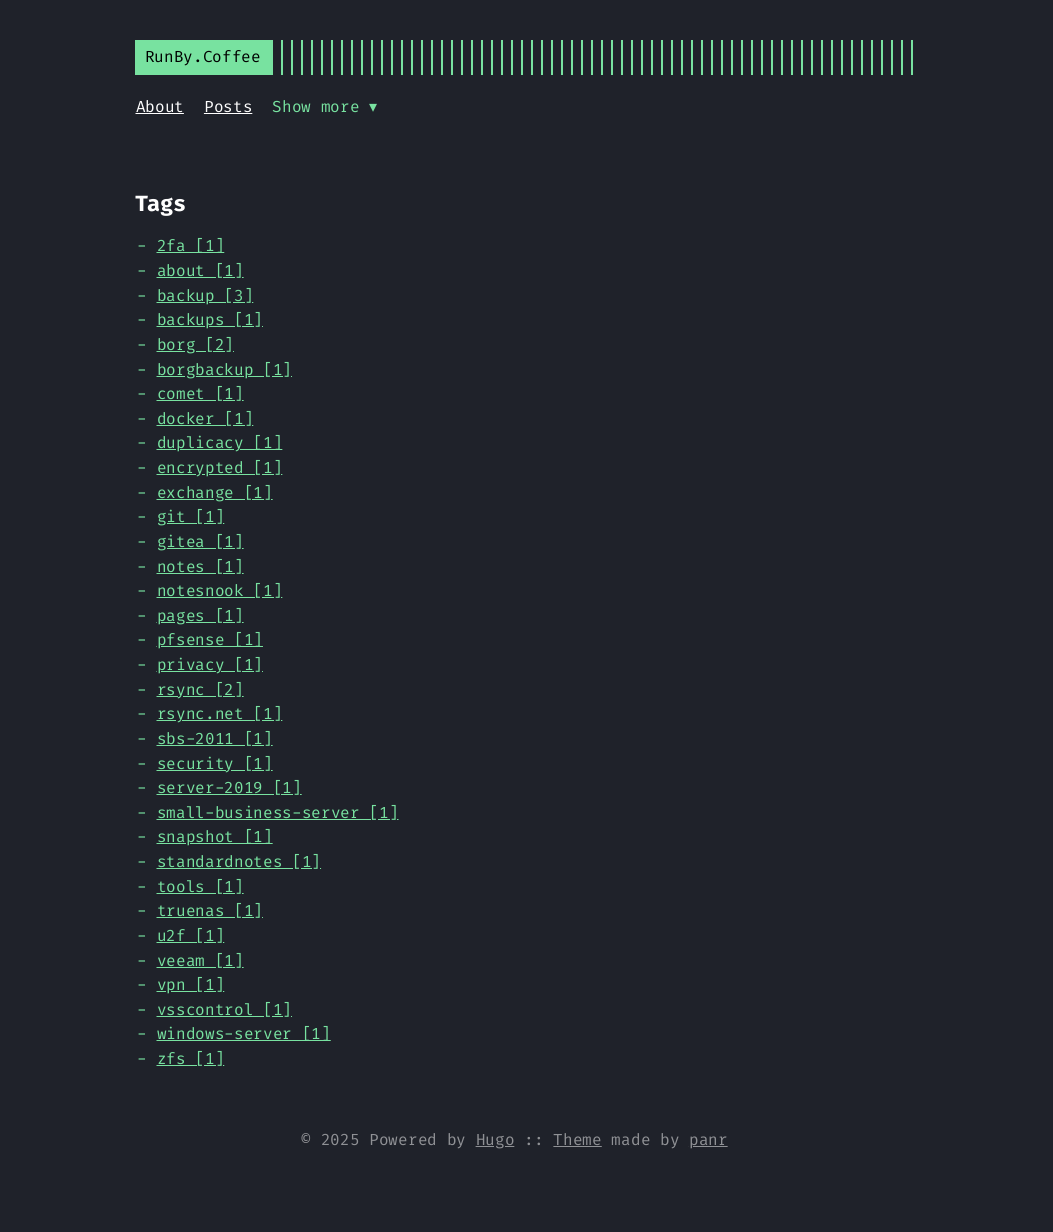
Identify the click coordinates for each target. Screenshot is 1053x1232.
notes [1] (200, 566)
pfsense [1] (210, 639)
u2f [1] (191, 935)
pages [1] (200, 615)
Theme (577, 1139)
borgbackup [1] (225, 369)
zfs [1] (191, 1058)
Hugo (495, 1139)
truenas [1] (210, 910)
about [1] (200, 270)
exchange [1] (215, 492)
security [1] (215, 763)
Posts (228, 106)
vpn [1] (191, 984)
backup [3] (205, 295)
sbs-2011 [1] (215, 738)
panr (708, 1139)
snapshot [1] (215, 836)
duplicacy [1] (220, 442)
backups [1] (210, 319)
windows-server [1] (244, 1033)
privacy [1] (210, 664)
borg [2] (195, 344)
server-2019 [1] (229, 787)
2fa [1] (191, 245)
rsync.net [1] (220, 713)
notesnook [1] (220, 590)
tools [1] (200, 886)
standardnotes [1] (239, 861)
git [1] (191, 516)
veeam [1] (200, 960)
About (160, 106)
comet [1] (200, 393)
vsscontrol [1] (225, 1009)
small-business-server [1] (278, 812)
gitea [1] (200, 541)
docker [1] (205, 418)
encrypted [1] (220, 467)
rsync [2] (200, 689)
